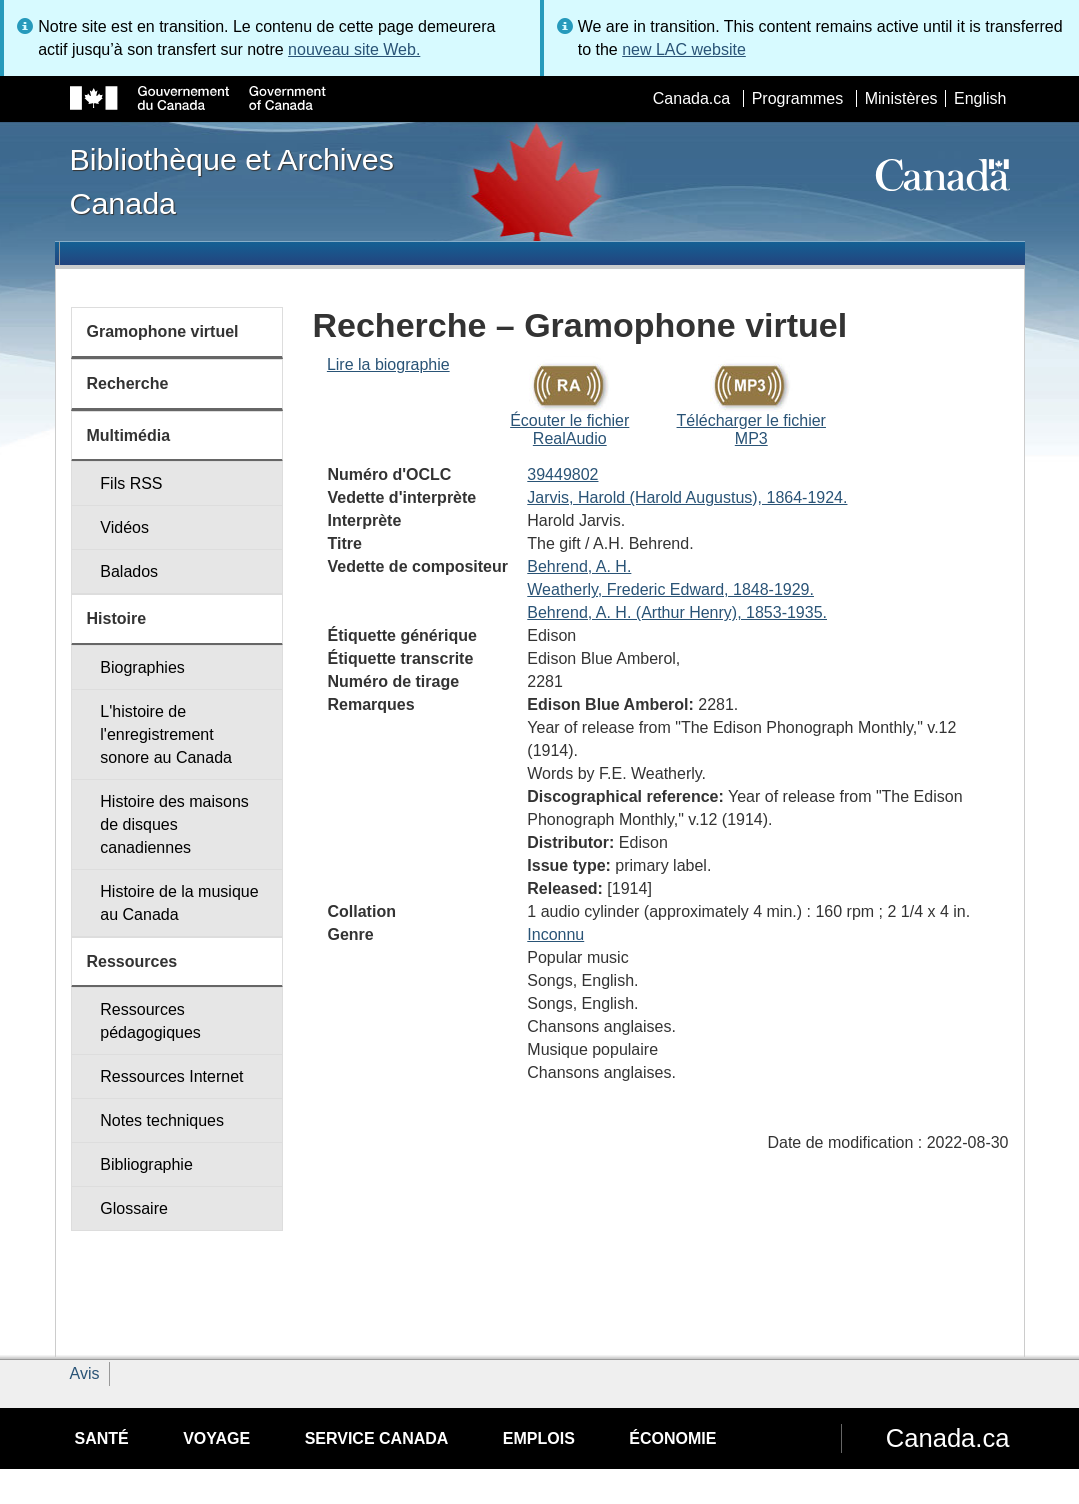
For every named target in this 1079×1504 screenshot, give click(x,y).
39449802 (562, 474)
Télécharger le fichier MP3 (751, 429)
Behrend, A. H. (579, 566)
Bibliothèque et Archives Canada (232, 181)
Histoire (117, 618)
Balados (129, 571)
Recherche (128, 383)
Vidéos (124, 527)
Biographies (142, 667)
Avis (85, 1373)
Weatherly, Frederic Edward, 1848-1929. (670, 589)
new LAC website (684, 49)
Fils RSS (131, 483)
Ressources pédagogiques (150, 1021)
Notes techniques (162, 1120)
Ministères (901, 98)
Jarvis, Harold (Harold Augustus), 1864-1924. (687, 497)
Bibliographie (146, 1164)
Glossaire (134, 1208)
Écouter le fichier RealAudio (569, 429)
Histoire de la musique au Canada (179, 903)
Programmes (798, 98)
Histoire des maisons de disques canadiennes (174, 824)
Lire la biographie (388, 364)
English (980, 98)
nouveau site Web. (354, 49)
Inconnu (555, 934)
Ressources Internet (171, 1076)
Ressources (132, 961)
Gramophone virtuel (163, 331)
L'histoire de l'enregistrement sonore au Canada (166, 734)
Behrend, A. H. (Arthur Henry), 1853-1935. (677, 612)
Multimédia (129, 435)
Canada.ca (691, 98)
